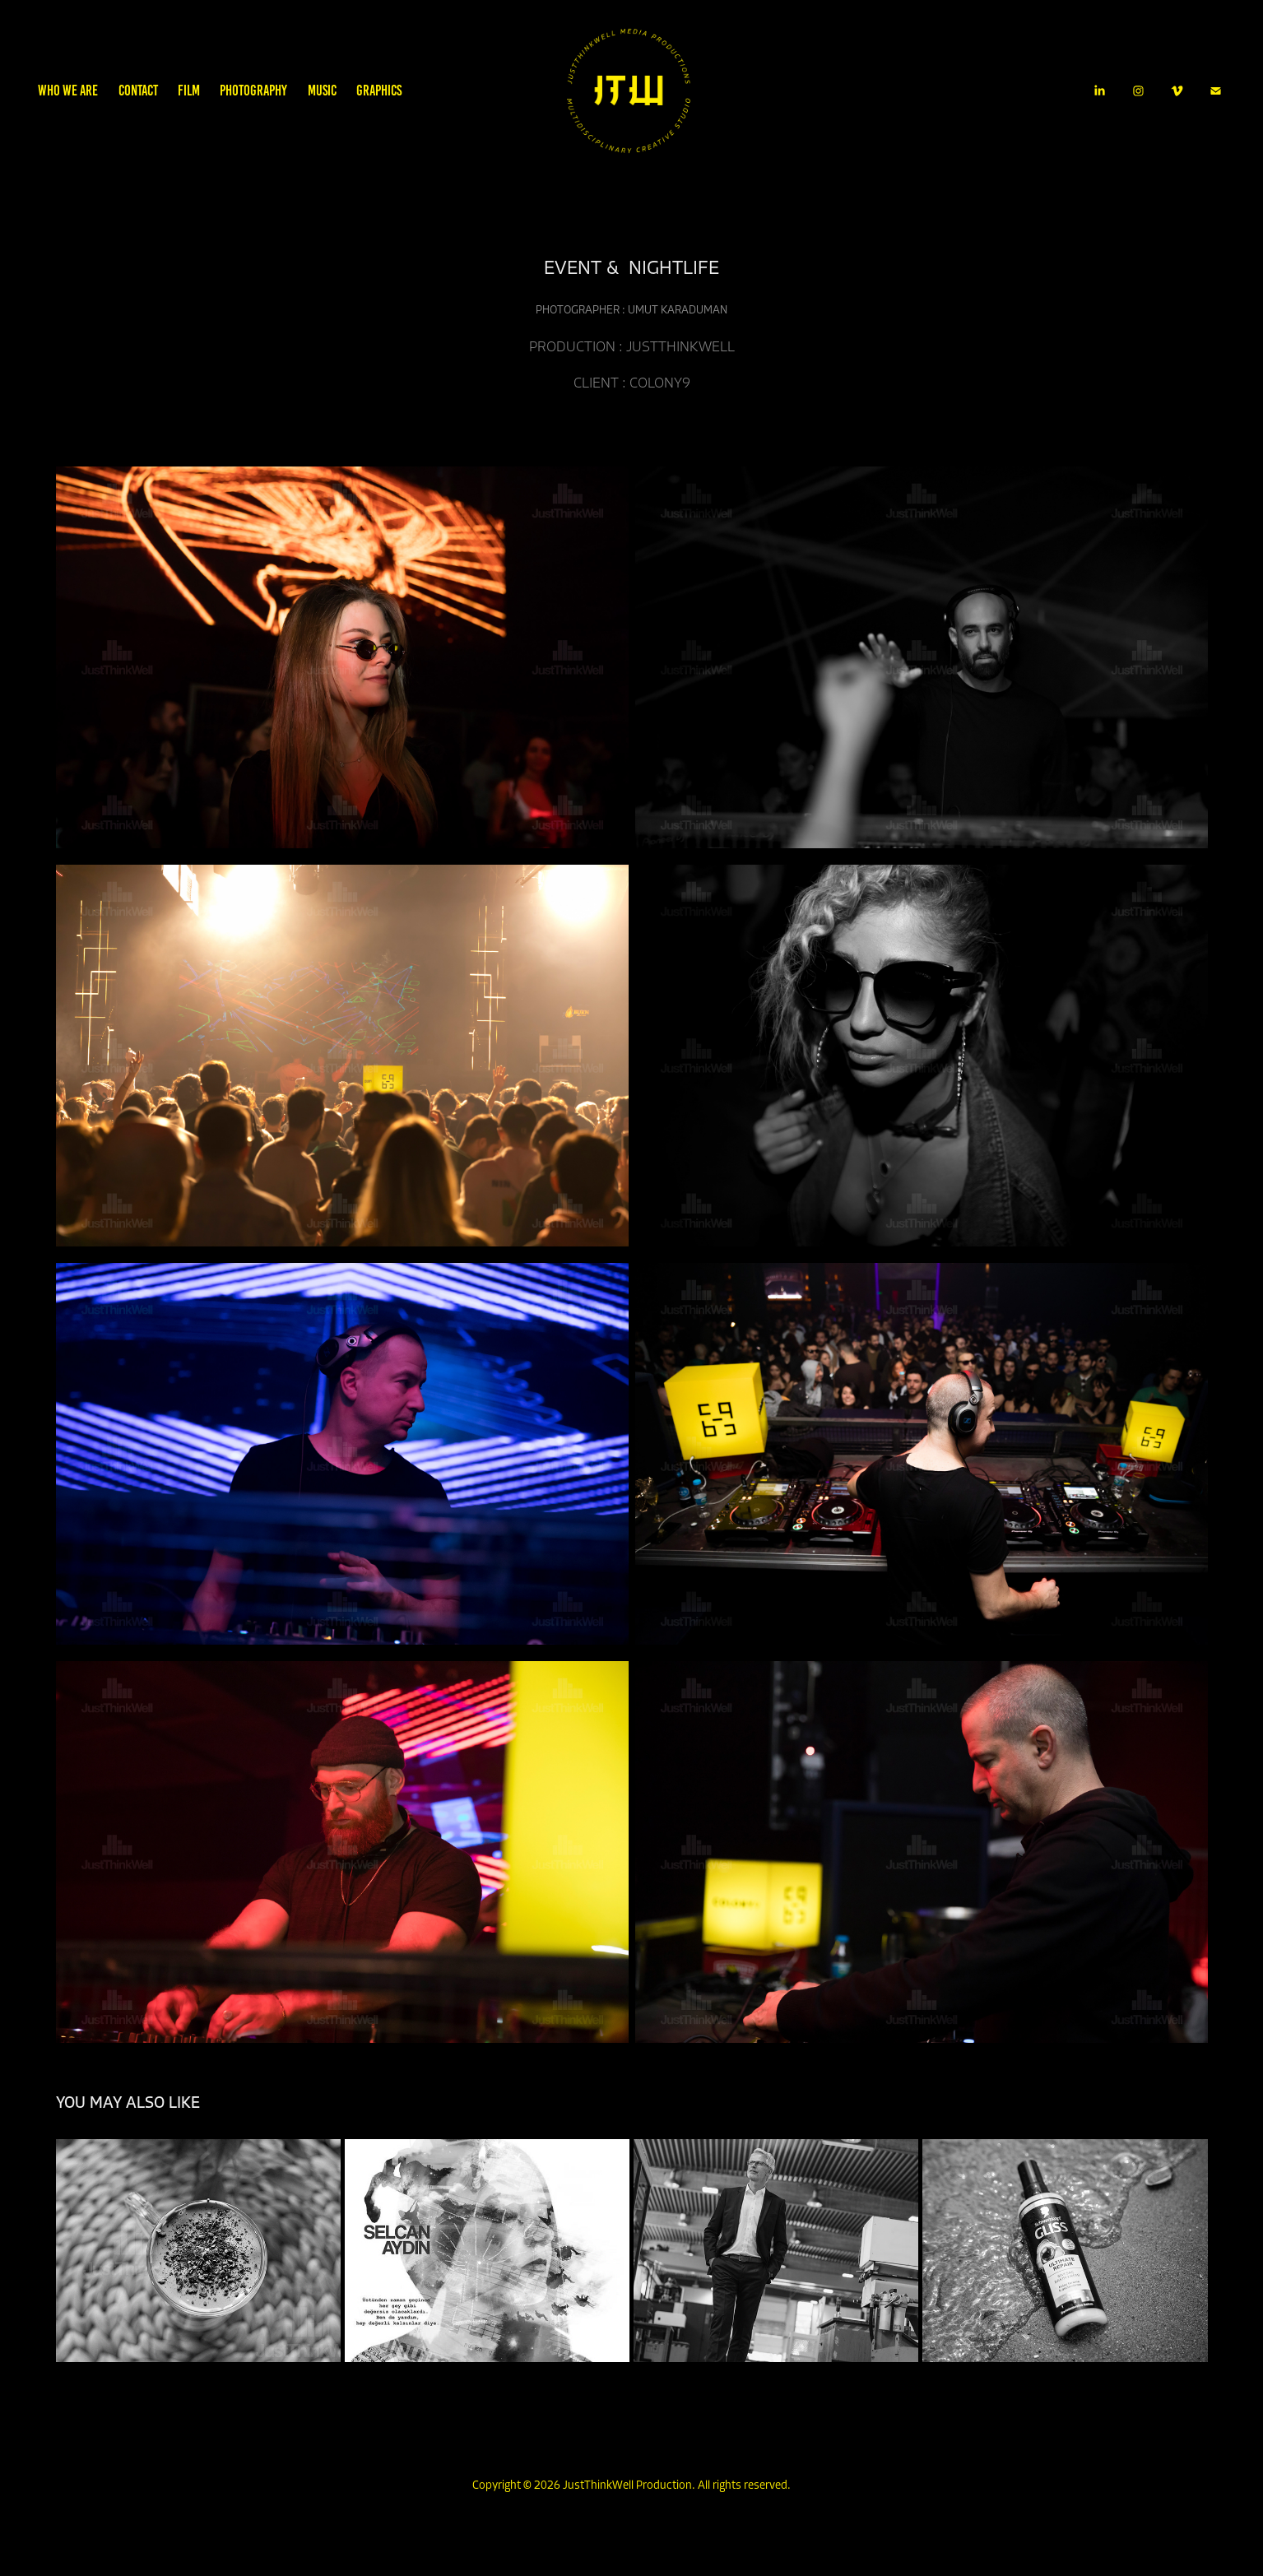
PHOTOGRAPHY (253, 90)
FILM (189, 90)
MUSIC (322, 90)
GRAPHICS (379, 90)
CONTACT (138, 90)
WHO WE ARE (68, 90)
